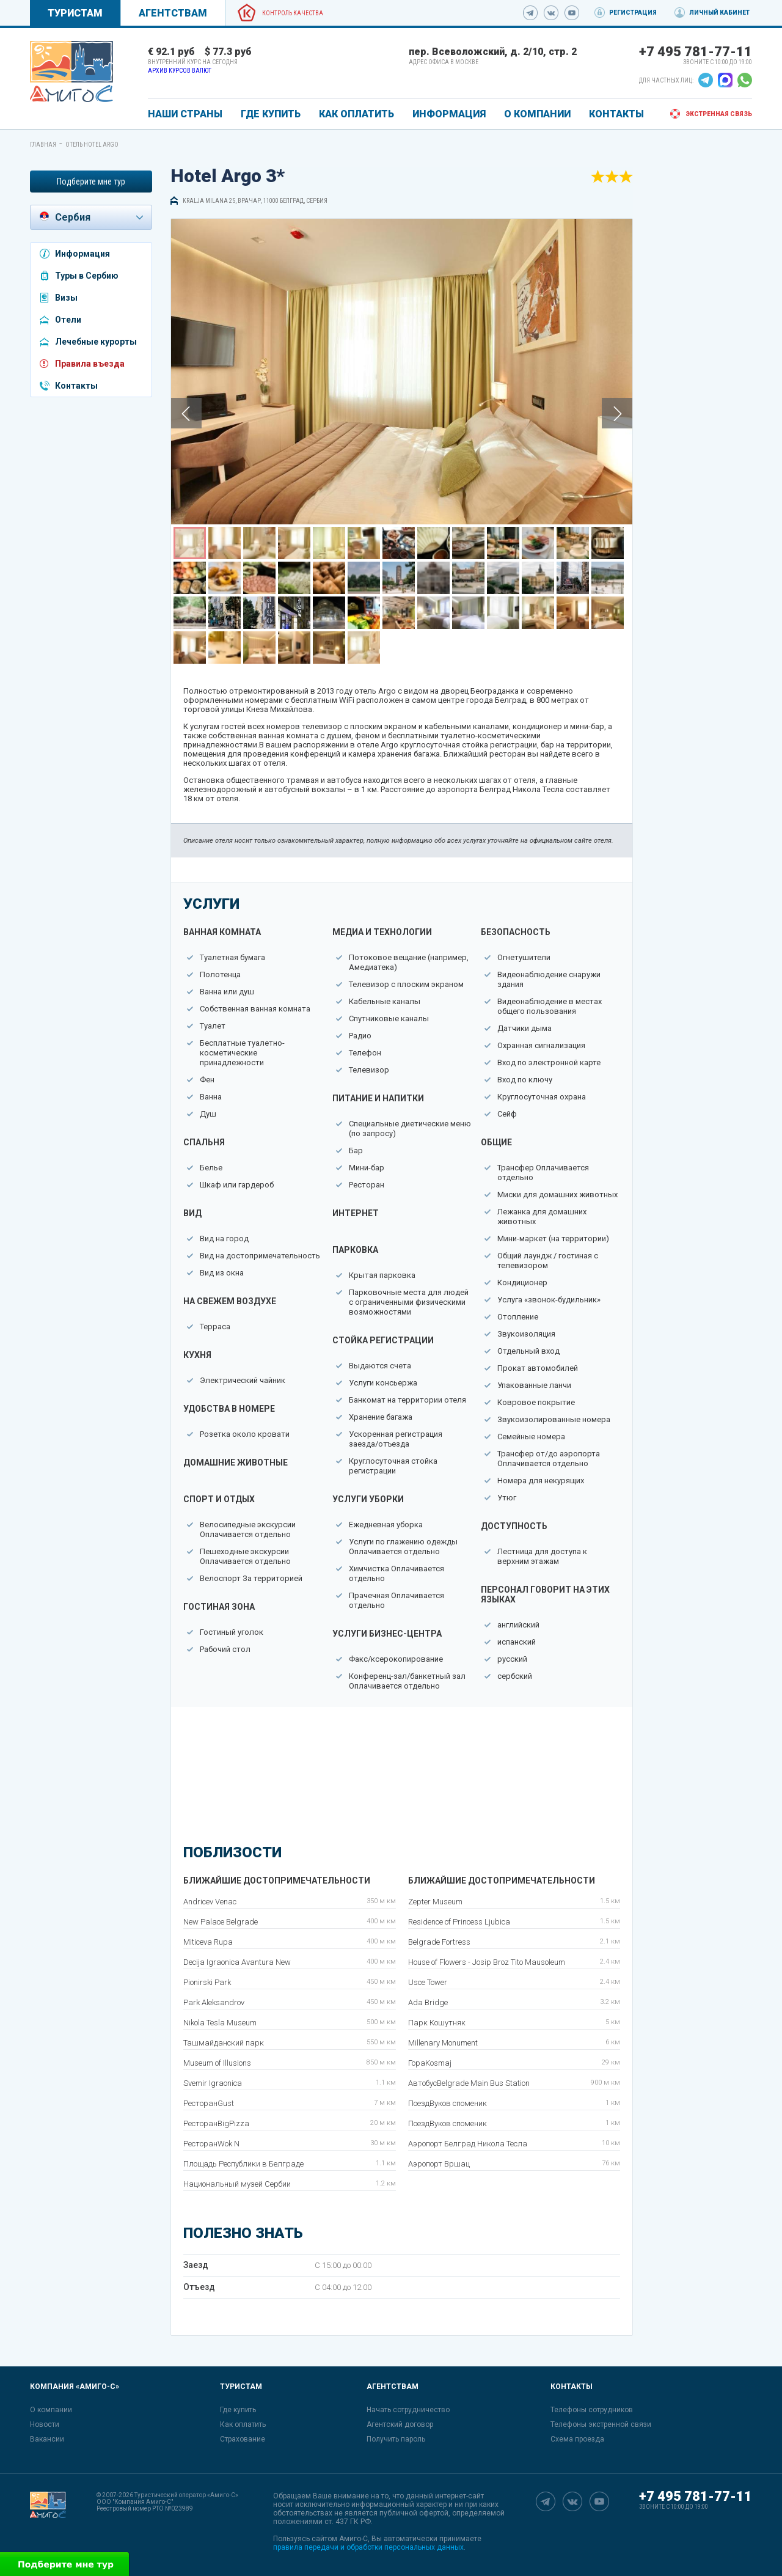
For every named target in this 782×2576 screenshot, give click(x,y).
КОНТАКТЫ (616, 114)
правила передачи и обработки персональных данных (368, 2547)
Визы (66, 298)
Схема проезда (577, 2439)
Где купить (238, 2409)
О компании (51, 2409)
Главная (43, 144)
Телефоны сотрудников (591, 2409)
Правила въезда (90, 364)
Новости (44, 2424)
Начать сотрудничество (408, 2409)
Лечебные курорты (96, 342)
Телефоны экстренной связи (600, 2424)
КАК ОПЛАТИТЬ (356, 114)
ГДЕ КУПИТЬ (271, 114)
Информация (82, 254)
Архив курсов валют (179, 70)
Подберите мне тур (91, 181)
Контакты (76, 386)
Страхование (242, 2439)
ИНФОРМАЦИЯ (449, 114)
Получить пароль (396, 2439)
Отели (68, 320)
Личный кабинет (719, 12)
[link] (71, 71)
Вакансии (47, 2439)
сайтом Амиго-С (340, 2538)
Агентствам (173, 13)
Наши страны (185, 114)
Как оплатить (243, 2424)
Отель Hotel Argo (92, 144)
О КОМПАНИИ (537, 114)
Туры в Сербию (87, 276)
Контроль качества (292, 13)
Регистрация (633, 12)
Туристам (75, 13)
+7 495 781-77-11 (695, 51)
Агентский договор (400, 2424)
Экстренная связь (718, 114)
